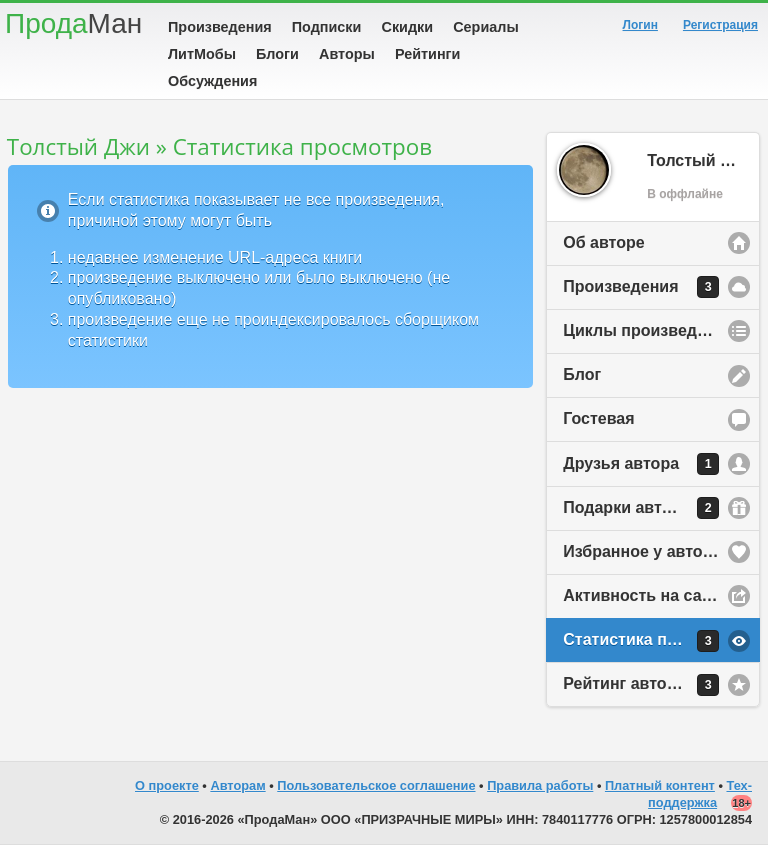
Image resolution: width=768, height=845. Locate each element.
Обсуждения (212, 81)
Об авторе (603, 242)
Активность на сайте (645, 595)
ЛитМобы (202, 54)
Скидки (408, 27)
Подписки (327, 27)
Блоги (277, 54)
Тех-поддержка (700, 794)
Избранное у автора (642, 551)
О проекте (167, 785)
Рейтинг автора (641, 685)
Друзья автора (641, 464)
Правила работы (540, 785)
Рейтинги (428, 54)
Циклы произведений (649, 330)
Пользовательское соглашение (376, 785)
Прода (73, 23)
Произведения (220, 27)
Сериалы (485, 27)
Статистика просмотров (658, 641)
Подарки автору (641, 508)
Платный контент (660, 785)
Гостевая (598, 418)
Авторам (237, 785)
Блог (582, 374)
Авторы (347, 54)
